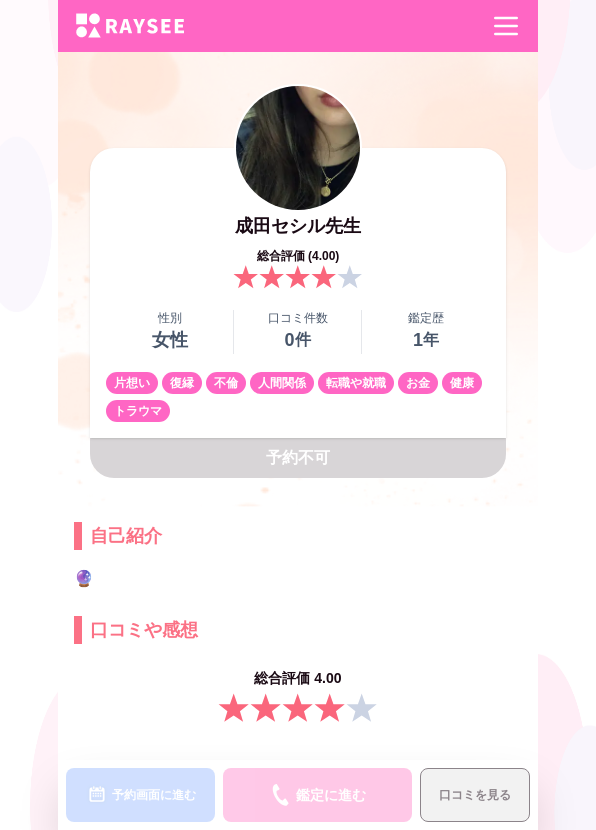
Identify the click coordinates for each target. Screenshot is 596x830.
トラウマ (138, 411)
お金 (418, 383)
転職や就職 (356, 383)
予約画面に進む (141, 795)
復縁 (182, 383)
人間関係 (282, 383)
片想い (132, 383)
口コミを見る (475, 795)
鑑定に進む (318, 795)
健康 (462, 383)
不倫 (226, 383)
